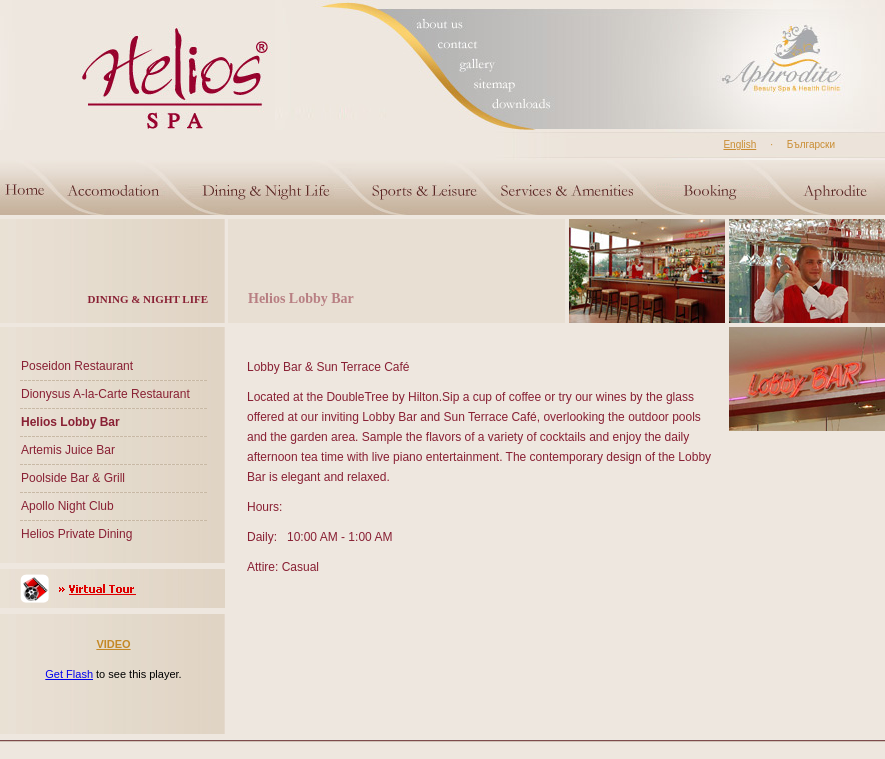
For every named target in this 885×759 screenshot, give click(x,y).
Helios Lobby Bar (70, 422)
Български (811, 144)
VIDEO (113, 644)
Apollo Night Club (67, 506)
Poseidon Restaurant (77, 366)
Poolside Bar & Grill (73, 478)
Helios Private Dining (76, 534)
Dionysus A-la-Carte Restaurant (105, 394)
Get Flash (69, 674)
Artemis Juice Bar (68, 450)
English (739, 144)
